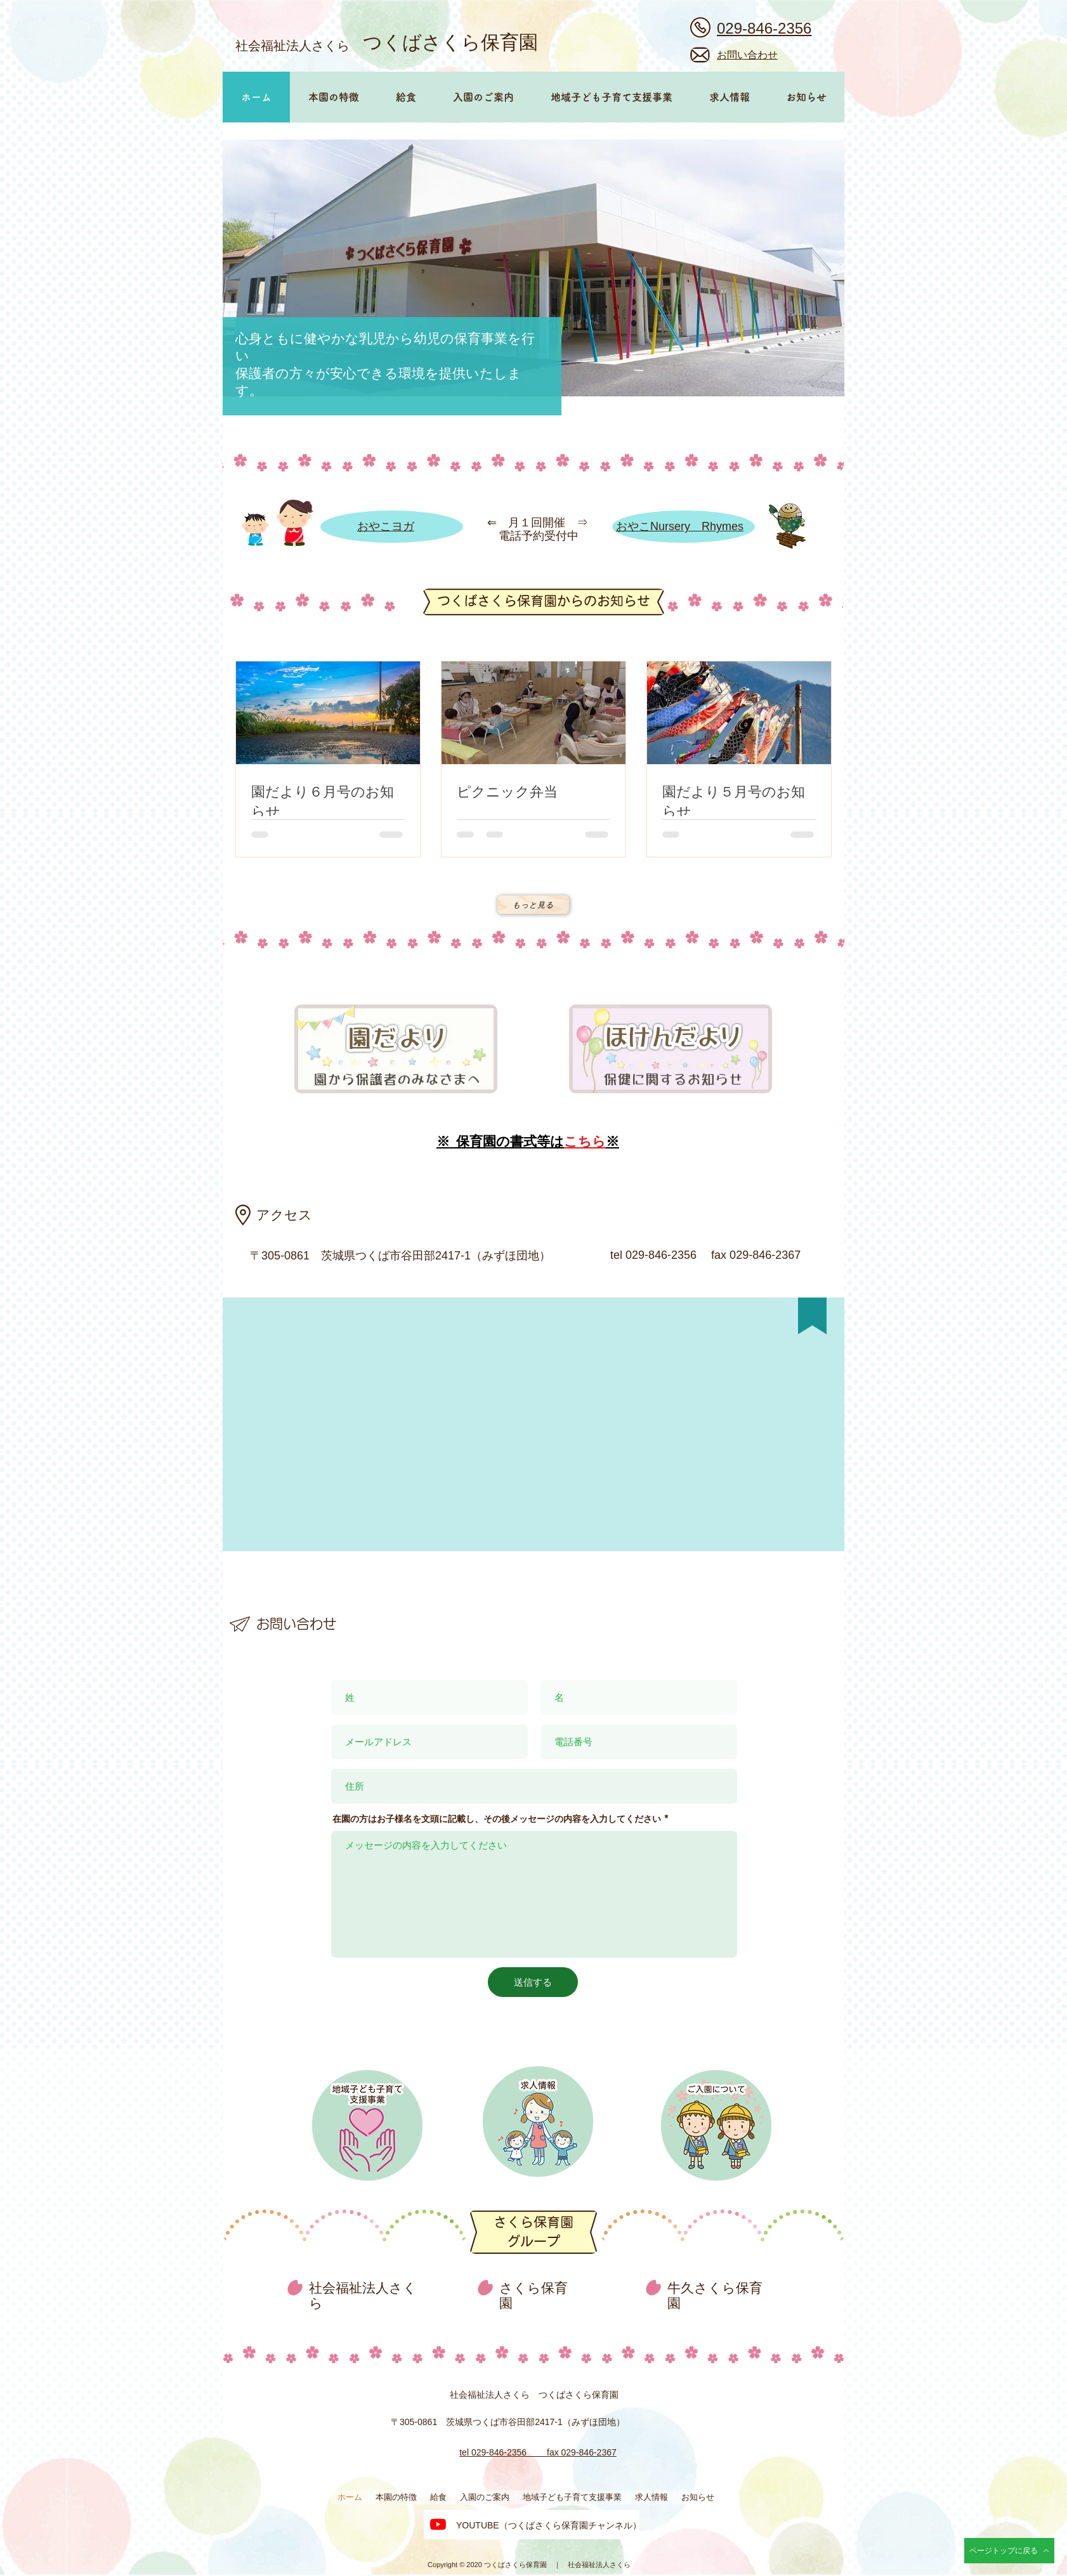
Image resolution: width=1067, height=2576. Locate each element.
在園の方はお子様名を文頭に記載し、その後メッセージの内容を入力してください (496, 1818)
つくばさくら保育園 (450, 42)
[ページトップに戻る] (1009, 2550)
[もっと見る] (533, 904)
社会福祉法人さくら (292, 45)
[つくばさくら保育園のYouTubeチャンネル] (438, 2524)
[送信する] (533, 1982)
